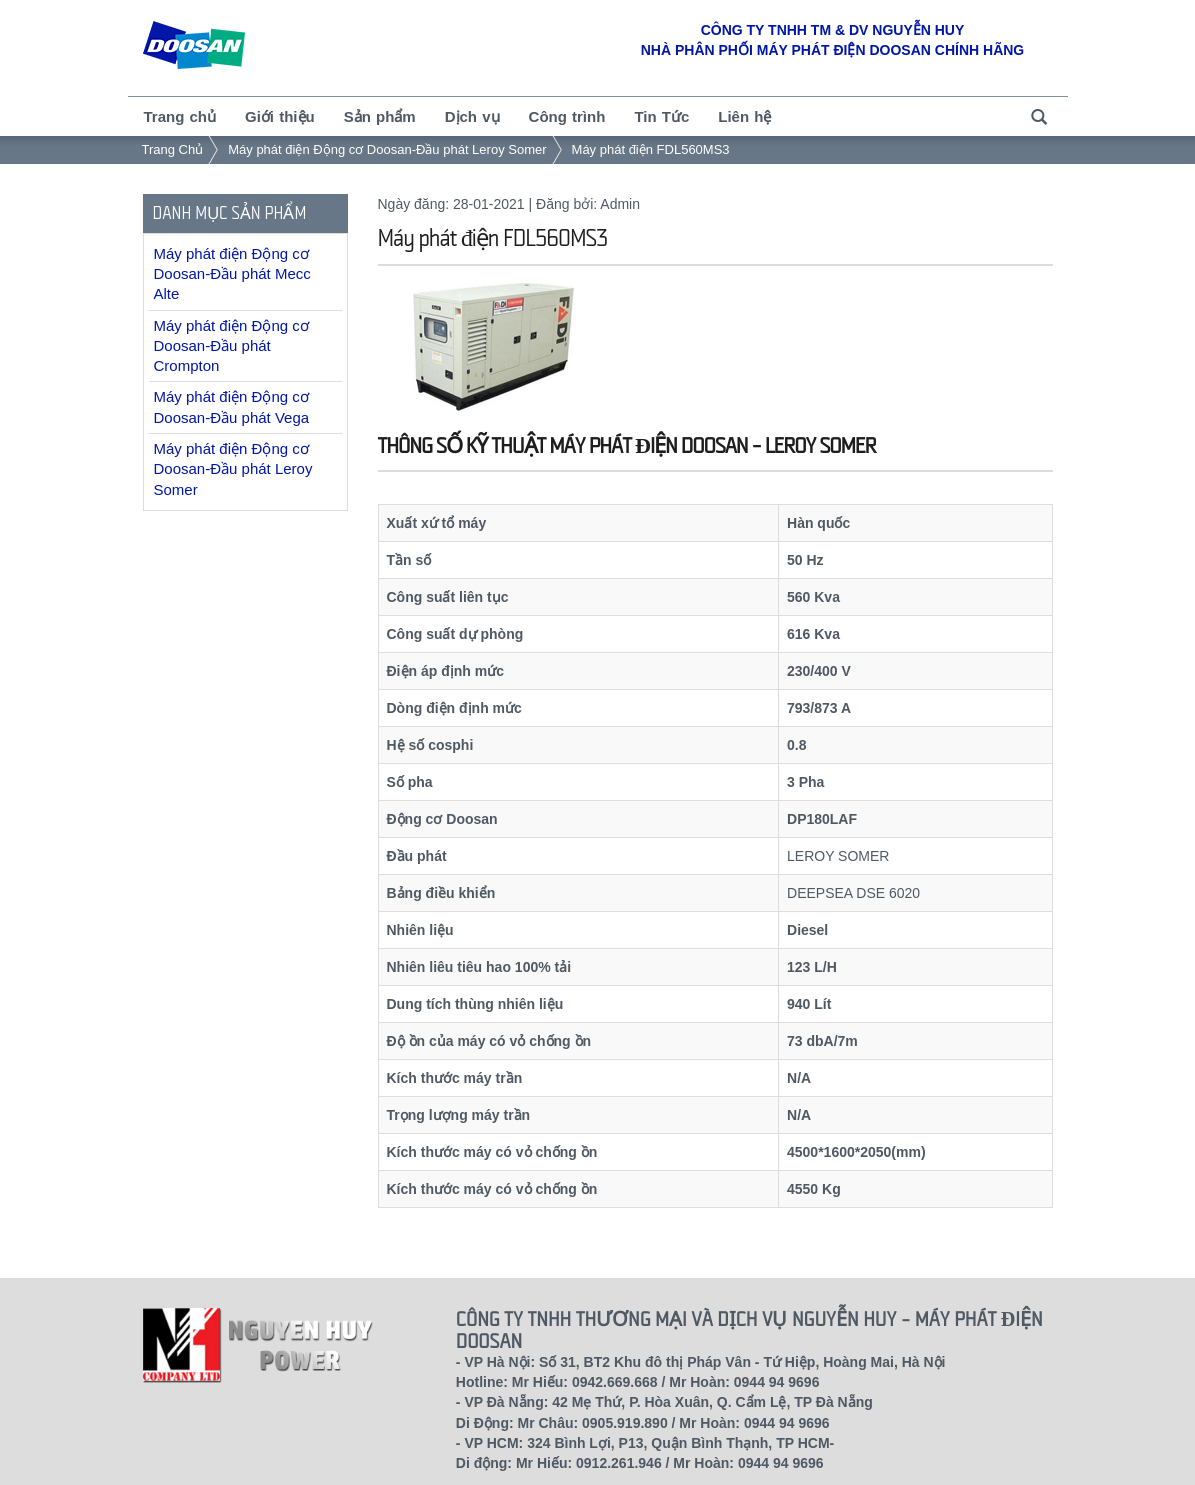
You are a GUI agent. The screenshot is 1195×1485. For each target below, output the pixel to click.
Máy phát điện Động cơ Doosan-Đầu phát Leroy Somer (387, 149)
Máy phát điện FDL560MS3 (651, 149)
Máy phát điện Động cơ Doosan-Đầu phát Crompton (231, 346)
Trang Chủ (173, 149)
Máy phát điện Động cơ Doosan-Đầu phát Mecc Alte (232, 274)
